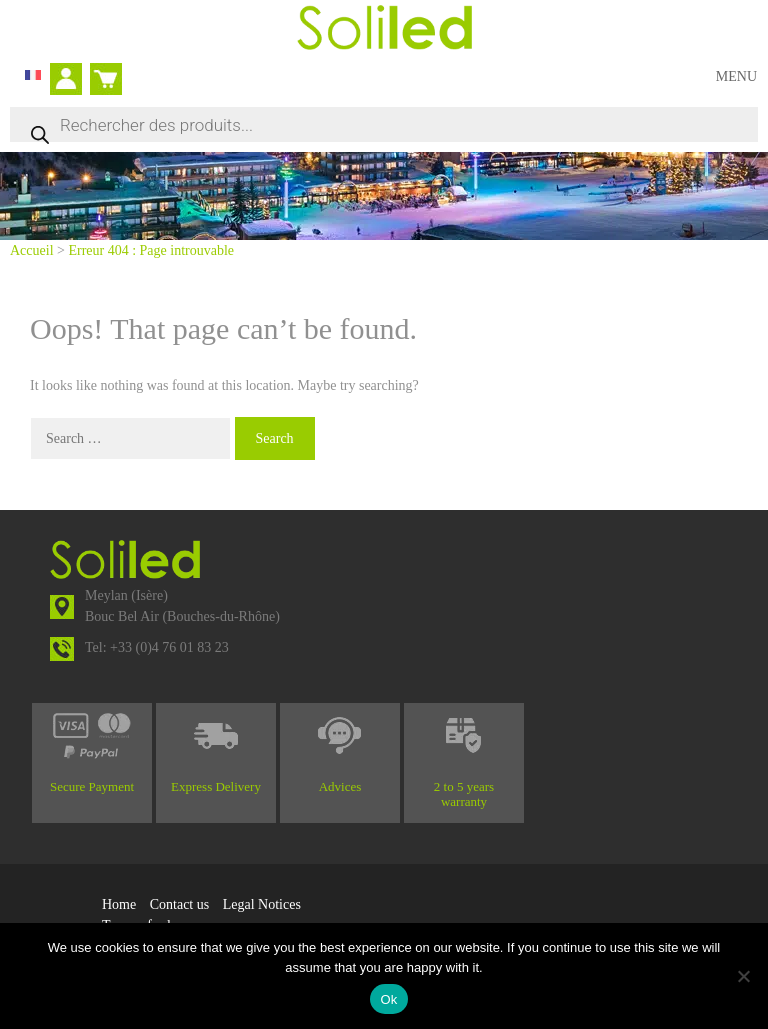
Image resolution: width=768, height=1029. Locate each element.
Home (119, 904)
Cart (102, 70)
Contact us (180, 904)
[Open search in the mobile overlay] (384, 124)
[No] (743, 976)
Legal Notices (262, 904)
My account (72, 81)
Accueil (32, 250)
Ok (388, 999)
